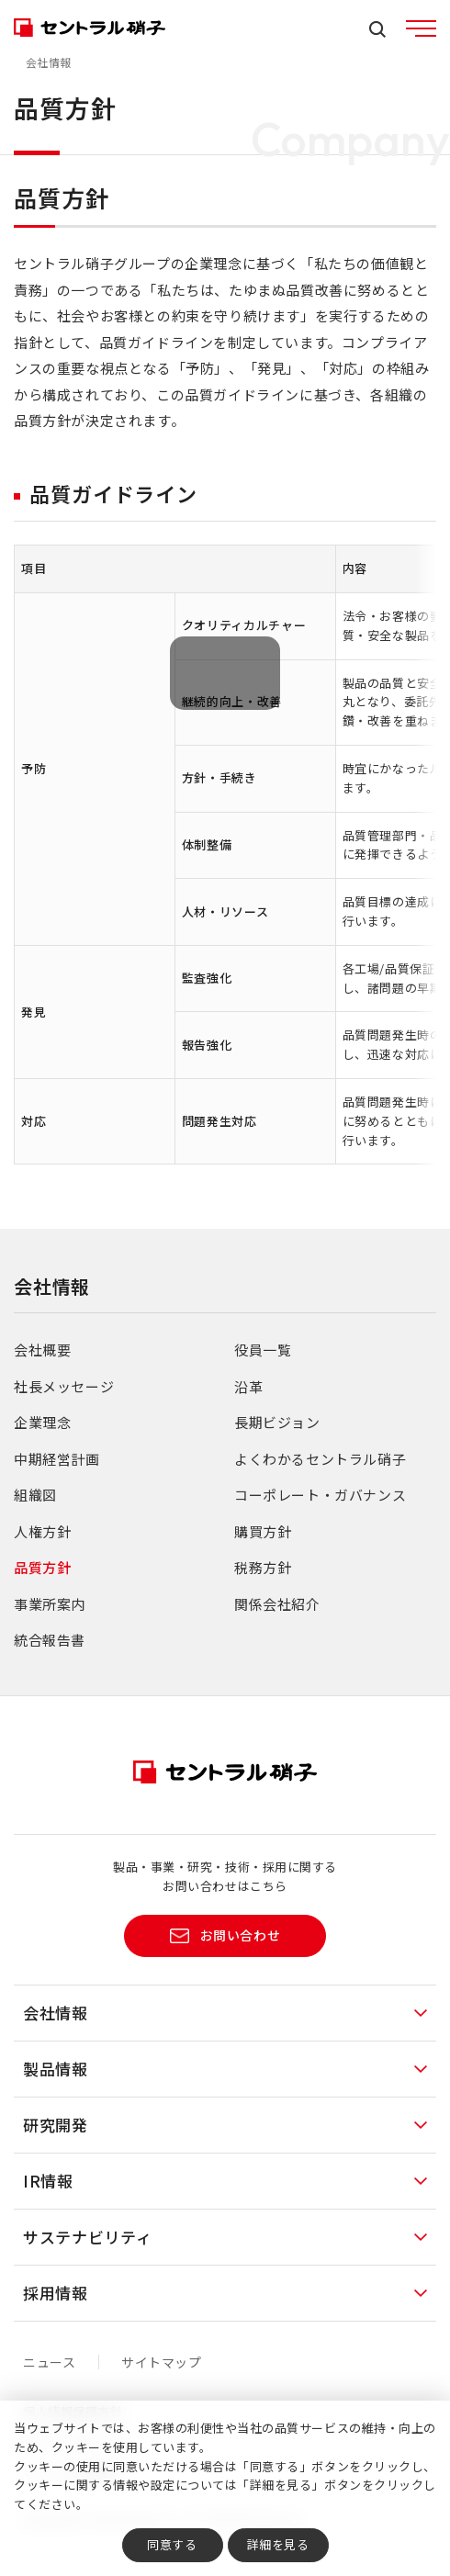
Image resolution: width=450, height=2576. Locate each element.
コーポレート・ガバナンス (320, 1494)
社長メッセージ (64, 1386)
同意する (172, 2544)
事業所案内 (49, 1604)
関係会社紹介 (277, 1604)
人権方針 (42, 1531)
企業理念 (42, 1422)
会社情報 (49, 62)
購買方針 (262, 1531)
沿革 (248, 1386)
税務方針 (262, 1567)
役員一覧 (262, 1349)
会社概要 (42, 1349)
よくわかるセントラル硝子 (320, 1458)
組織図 (35, 1494)
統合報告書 (49, 1639)
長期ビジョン (277, 1422)
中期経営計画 (57, 1458)
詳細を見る (278, 2544)
